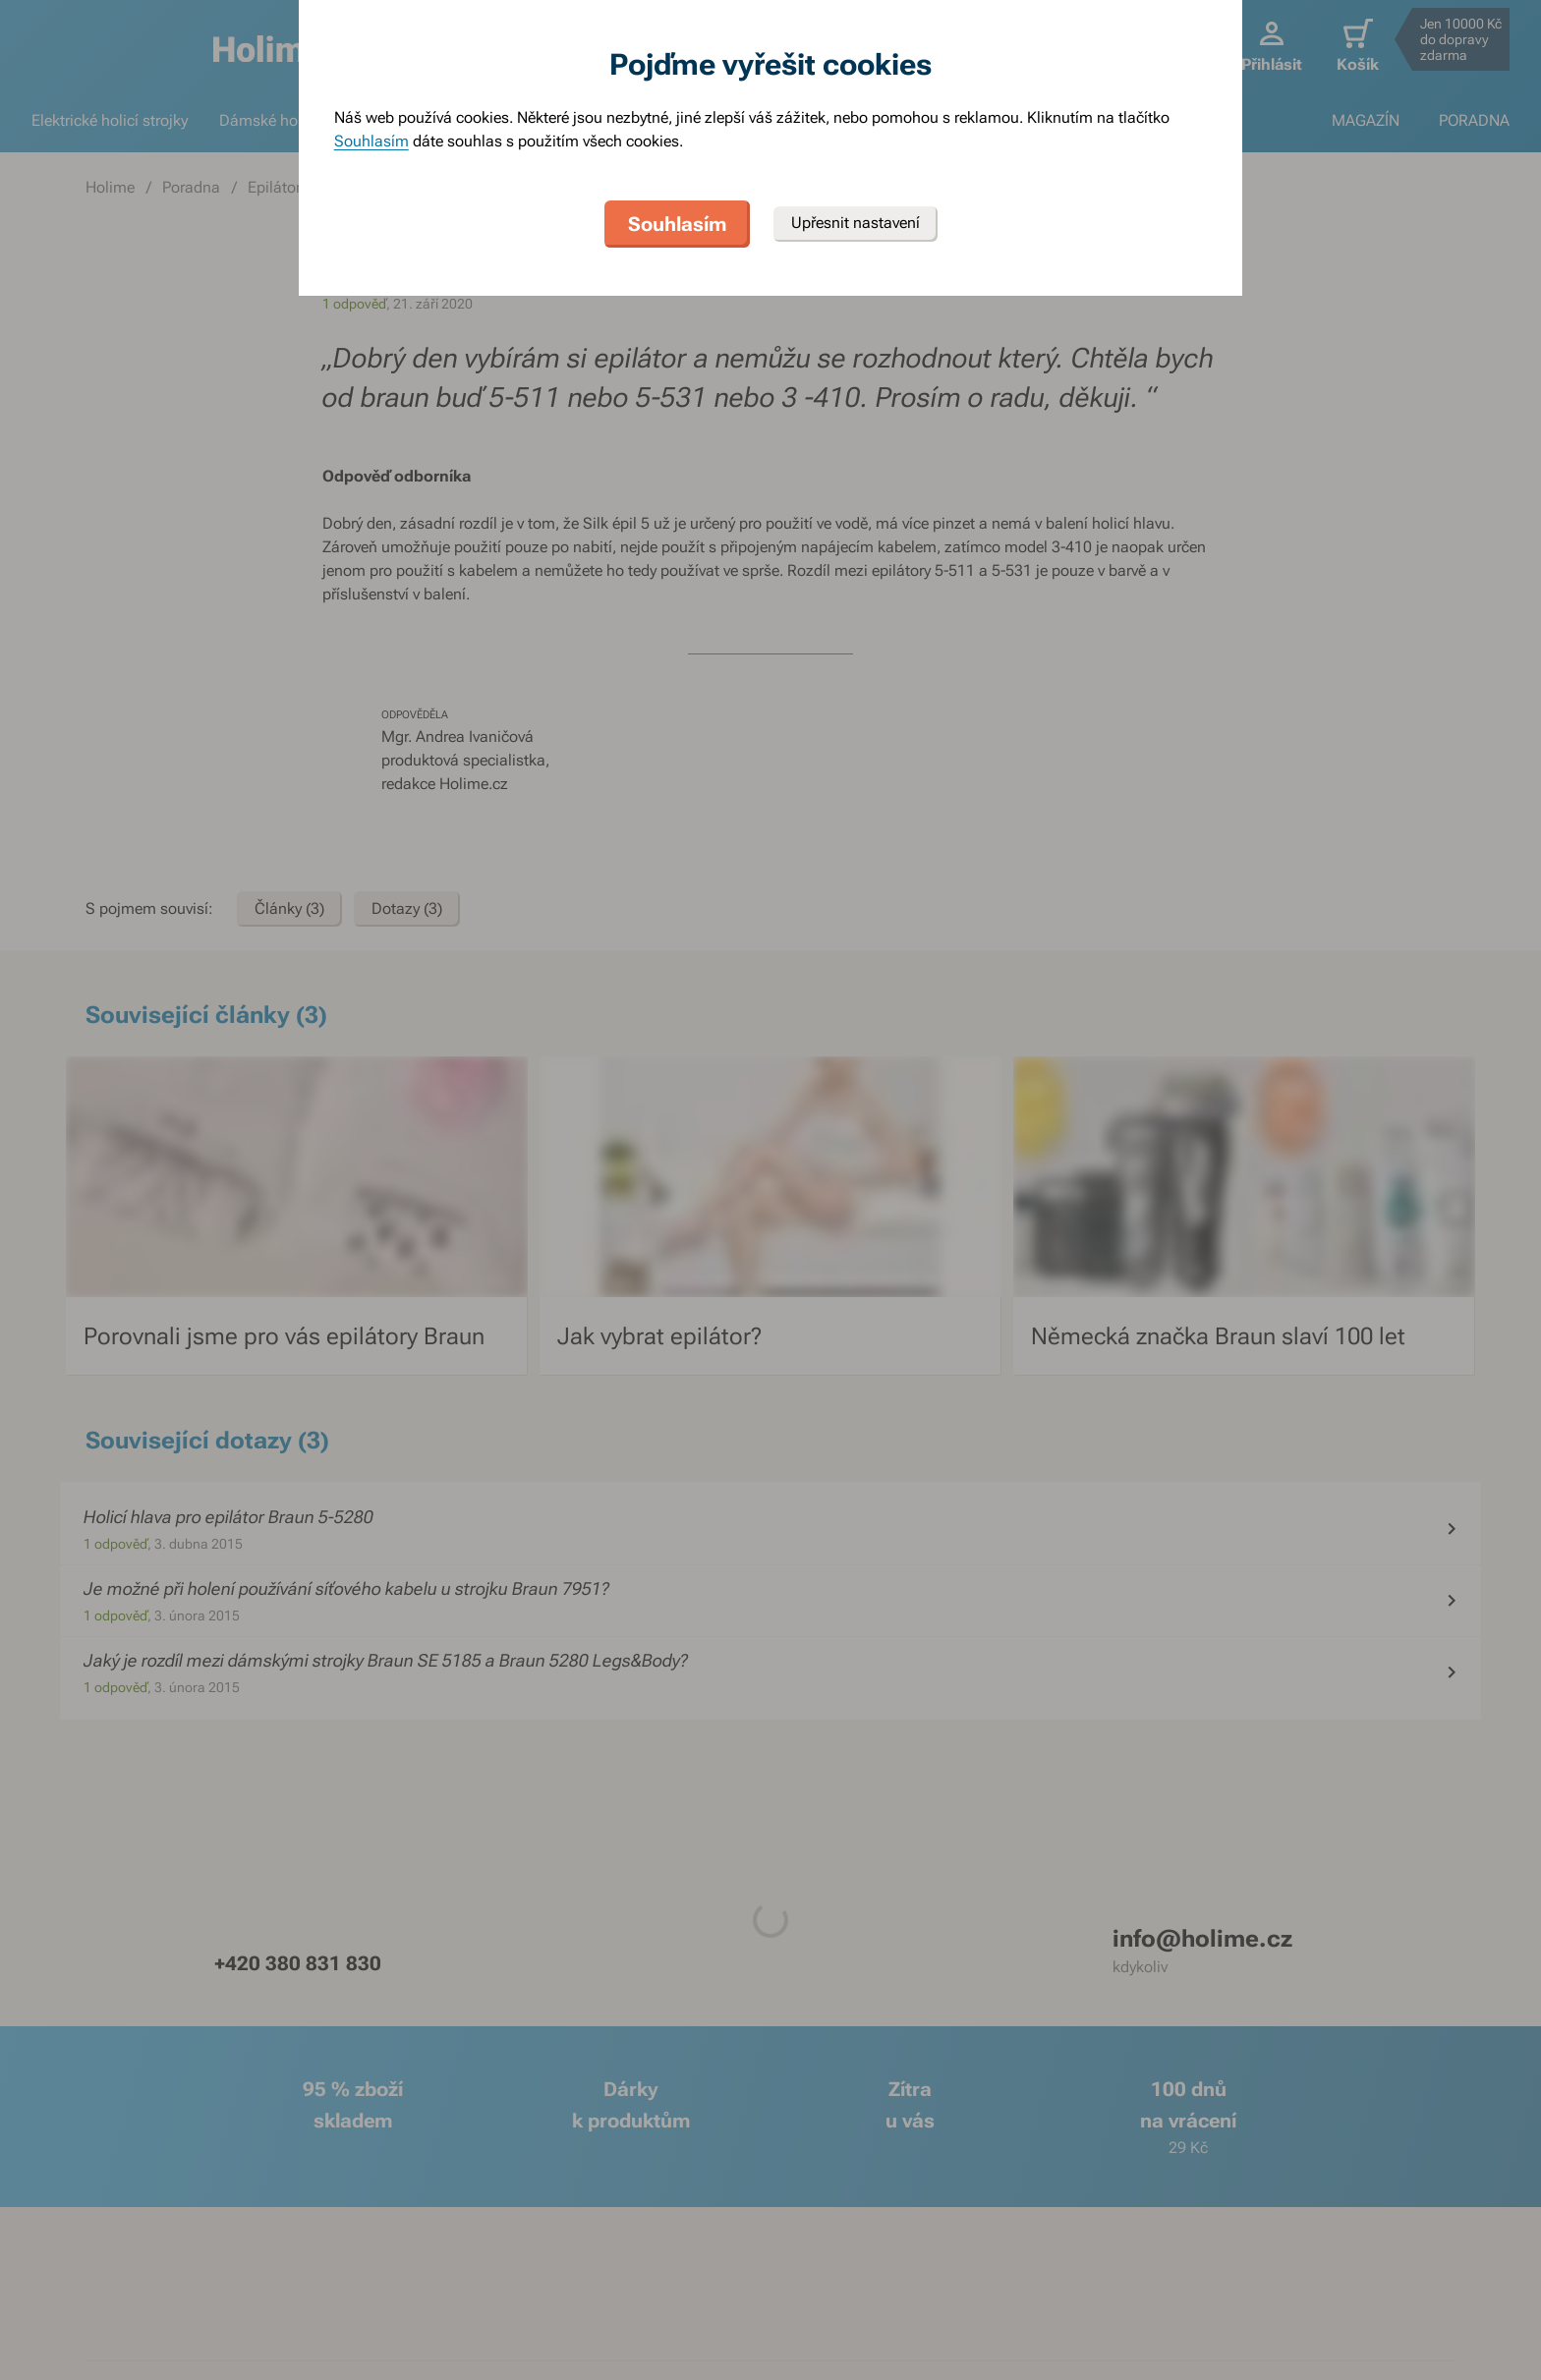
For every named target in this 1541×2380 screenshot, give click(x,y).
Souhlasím (371, 141)
